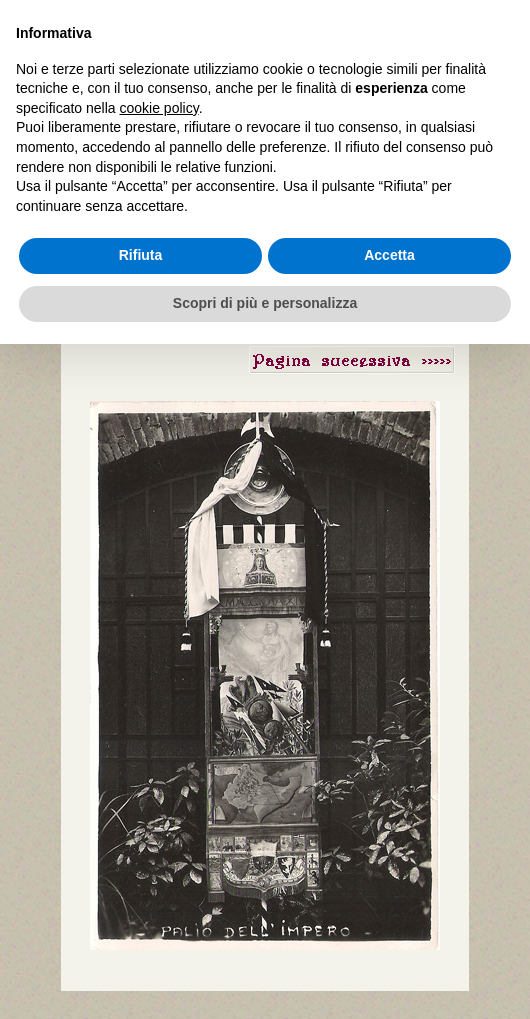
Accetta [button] (389, 255)
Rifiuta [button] (141, 255)
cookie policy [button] (159, 108)
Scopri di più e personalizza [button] (265, 303)
